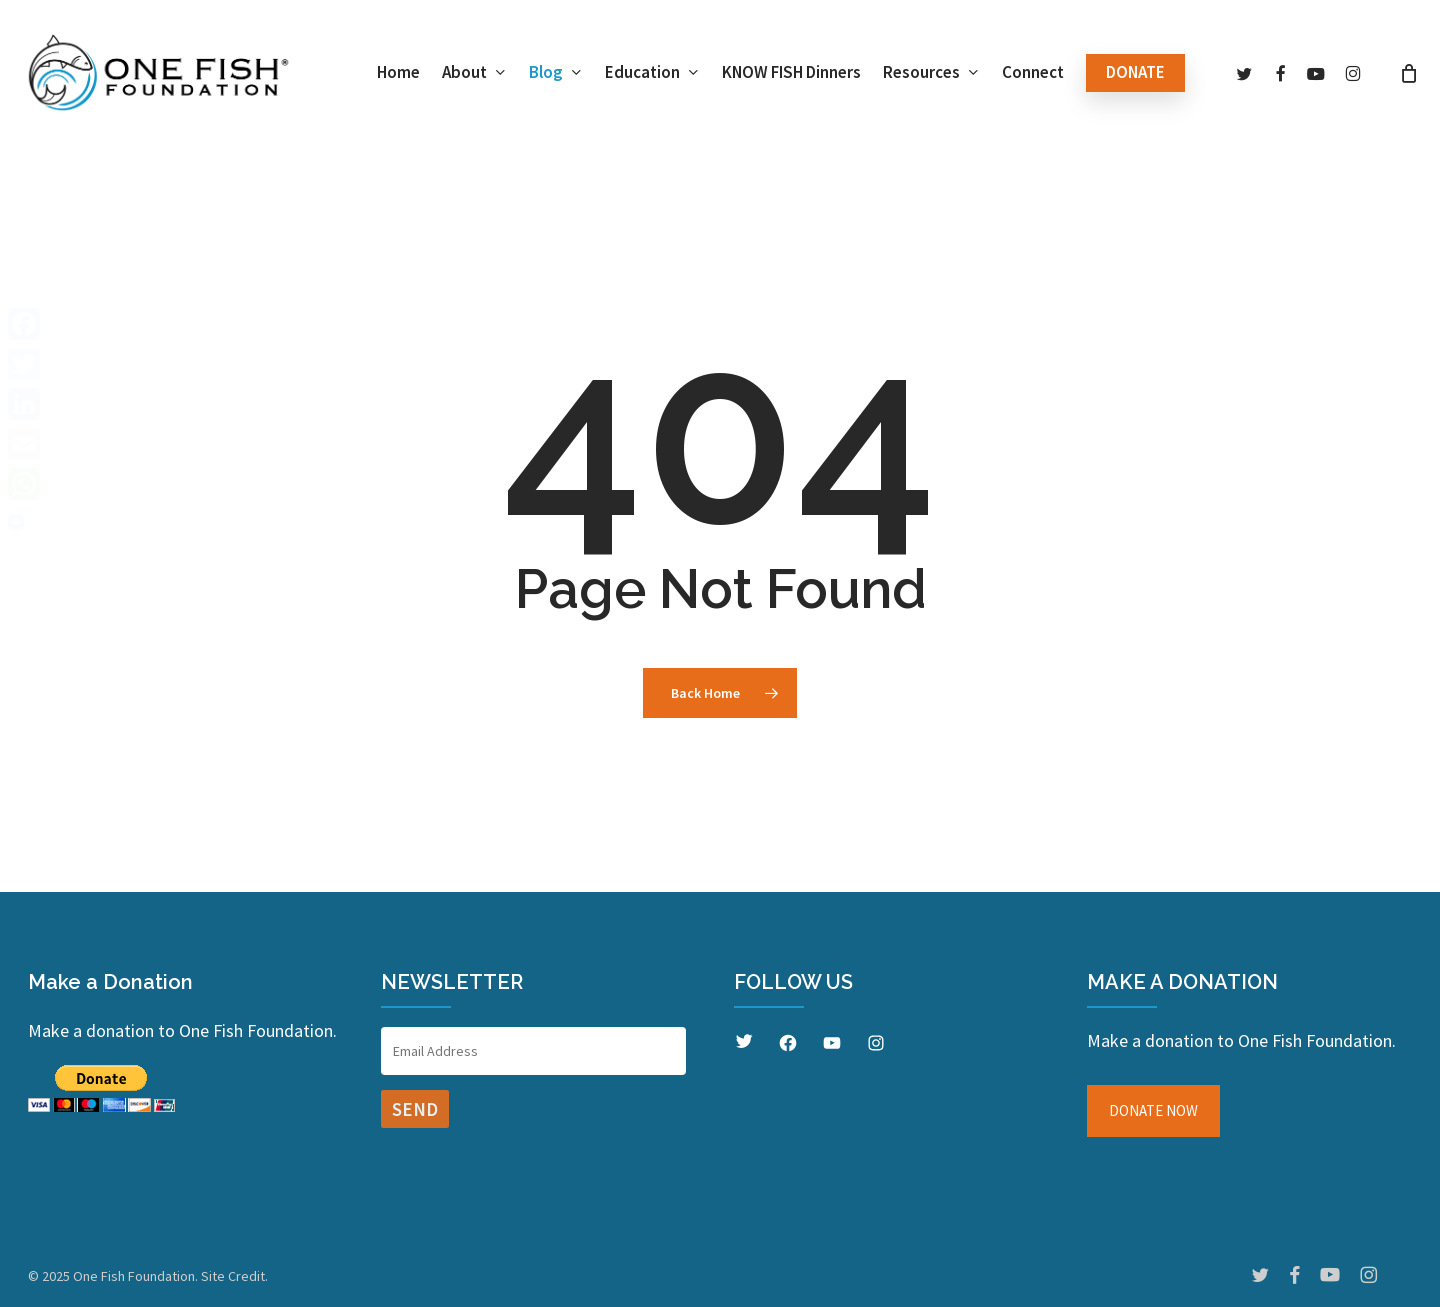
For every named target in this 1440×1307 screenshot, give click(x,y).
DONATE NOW (1153, 1110)
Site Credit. (234, 1276)
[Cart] (1409, 73)
